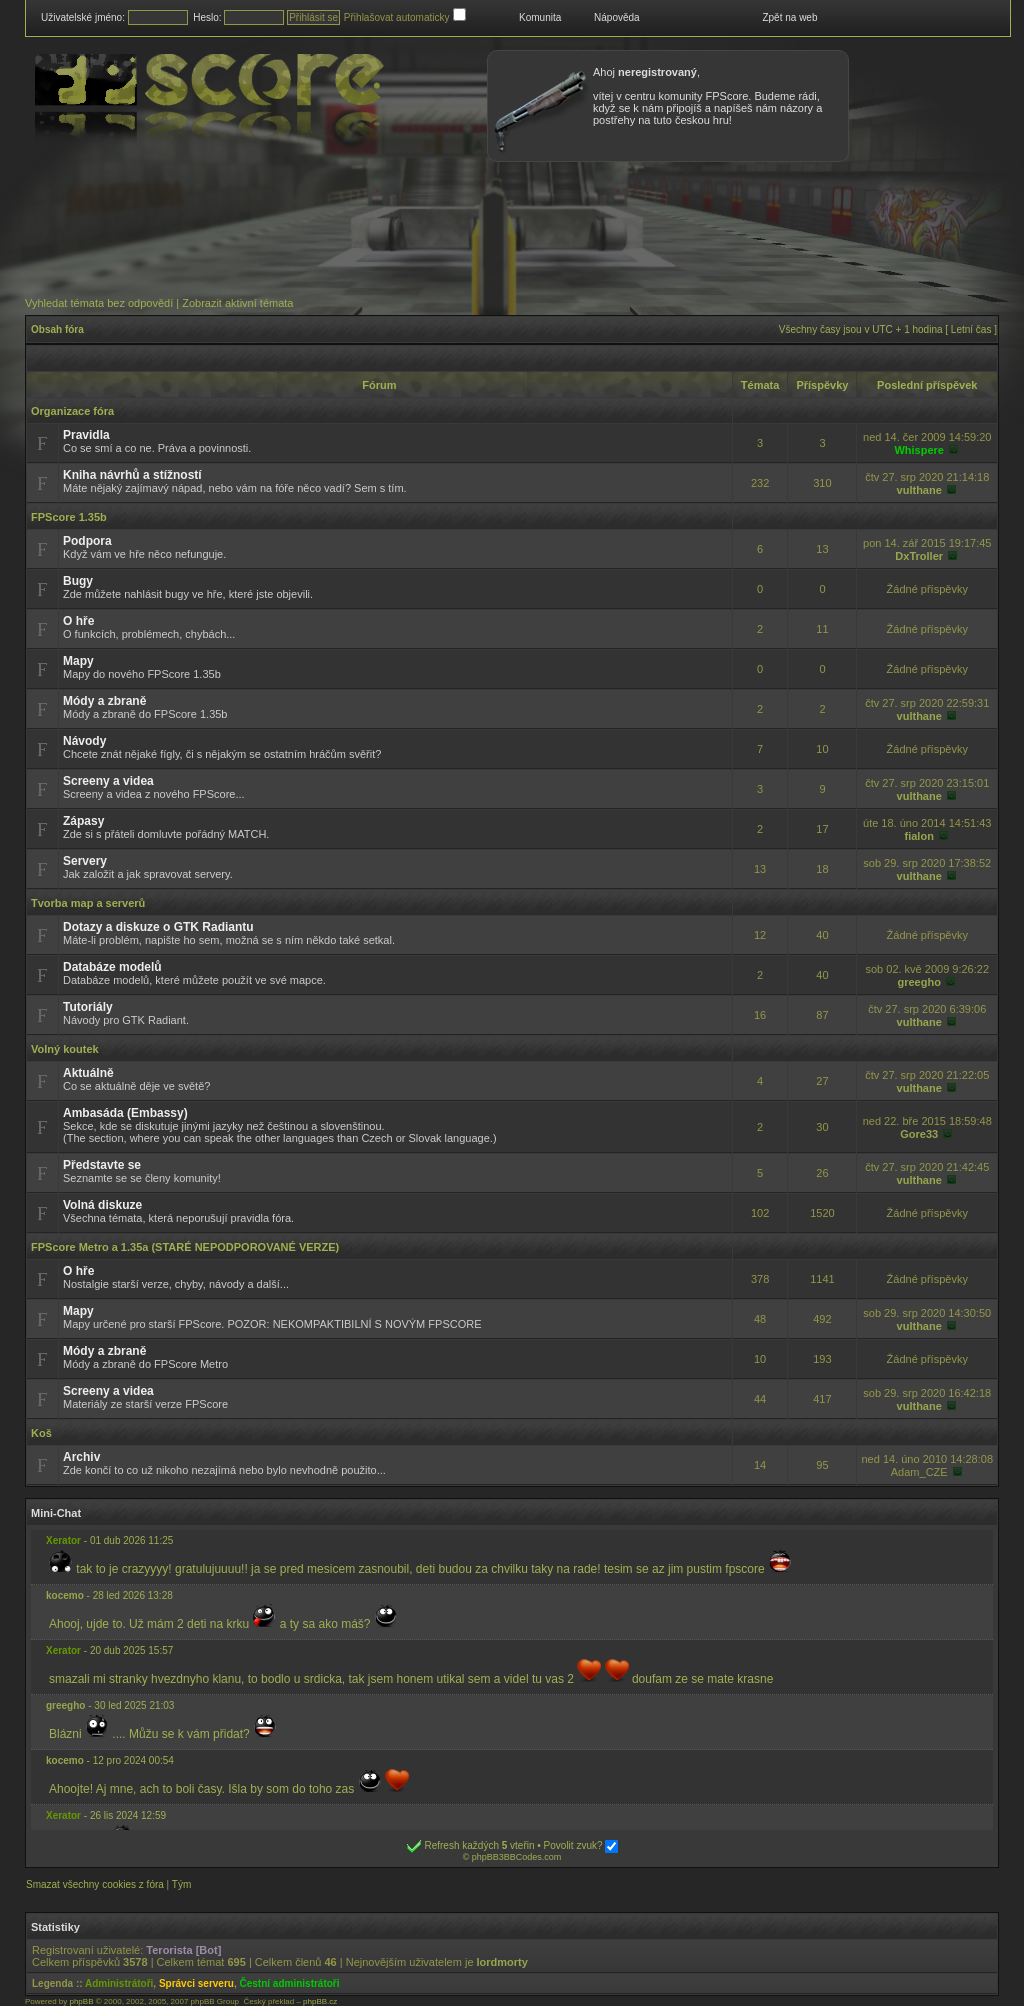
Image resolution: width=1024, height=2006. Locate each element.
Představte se (102, 1165)
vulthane (919, 490)
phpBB (81, 2001)
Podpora (87, 541)
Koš (41, 1433)
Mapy (78, 661)
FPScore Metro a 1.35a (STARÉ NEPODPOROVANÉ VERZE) (185, 1247)
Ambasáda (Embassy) (125, 1113)
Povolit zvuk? (581, 1845)
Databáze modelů (112, 967)
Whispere (919, 450)
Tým (181, 1884)
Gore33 (919, 1134)
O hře (78, 621)
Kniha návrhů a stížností (132, 475)
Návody (84, 741)
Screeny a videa (108, 781)
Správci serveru (196, 1983)
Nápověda (617, 17)
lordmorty (502, 1962)
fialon (919, 836)
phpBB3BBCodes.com (517, 1857)
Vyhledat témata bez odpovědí (99, 303)
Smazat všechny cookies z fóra (95, 1884)
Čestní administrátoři (290, 1983)
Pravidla (86, 435)
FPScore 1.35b (69, 517)
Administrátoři (119, 1983)
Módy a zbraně (104, 701)
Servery (85, 861)
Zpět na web (789, 17)
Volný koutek (65, 1049)
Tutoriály (88, 1007)
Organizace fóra (72, 411)
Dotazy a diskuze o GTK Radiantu (158, 927)
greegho (919, 982)
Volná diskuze (102, 1205)
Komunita (540, 17)
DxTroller (919, 556)
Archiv (81, 1457)
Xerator (63, 1540)
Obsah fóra (57, 329)
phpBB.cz (320, 2001)
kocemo (65, 1595)
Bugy (78, 581)
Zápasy (83, 821)
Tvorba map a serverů (88, 903)
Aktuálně (88, 1073)
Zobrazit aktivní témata (237, 303)
